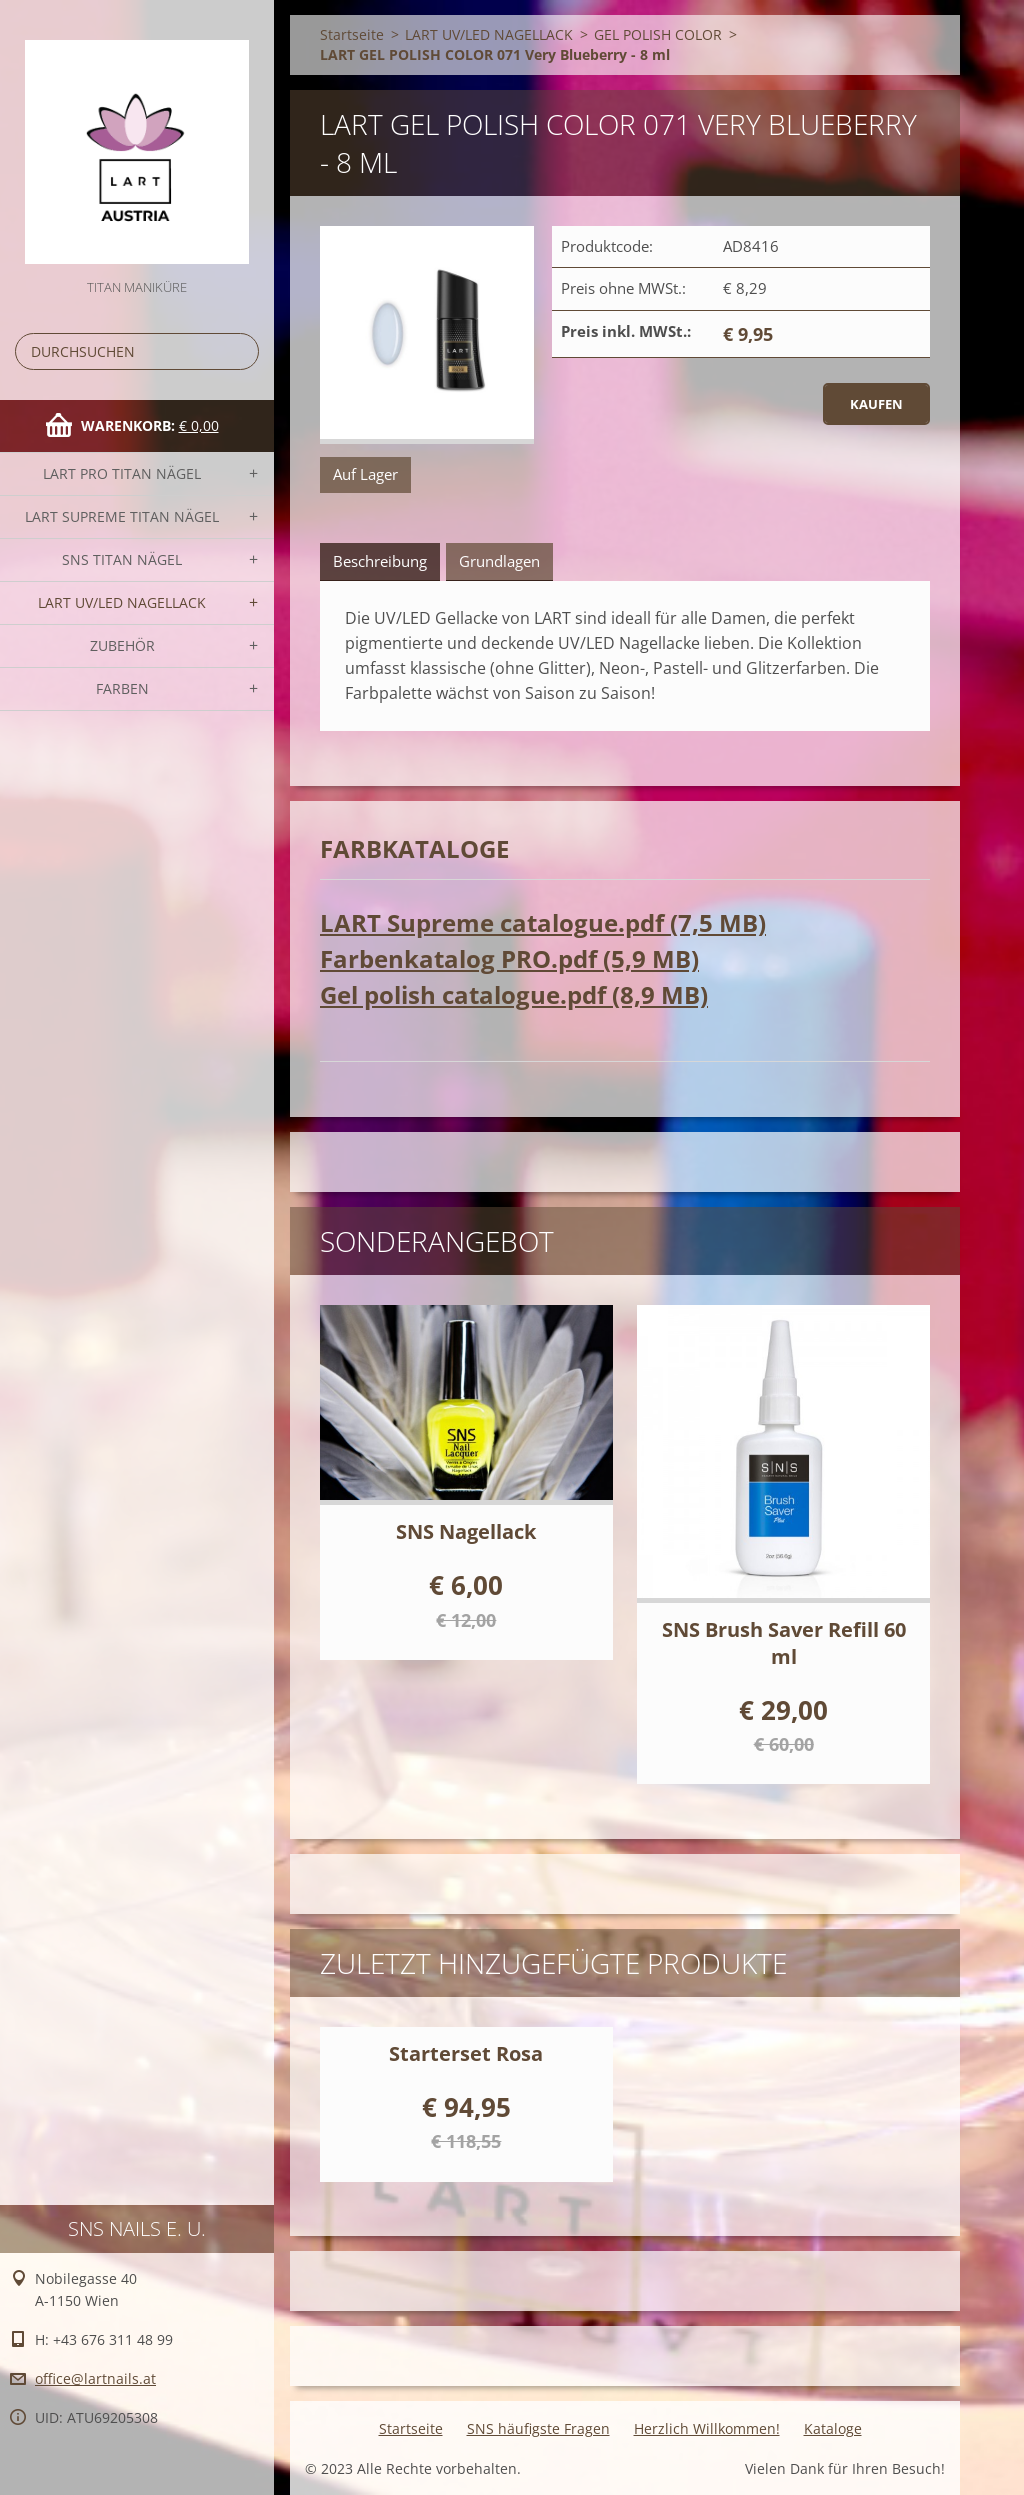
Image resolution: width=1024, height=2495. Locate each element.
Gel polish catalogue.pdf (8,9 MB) (514, 994)
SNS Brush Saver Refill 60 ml (784, 1643)
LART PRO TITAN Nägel (122, 473)
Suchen (240, 351)
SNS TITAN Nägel (122, 559)
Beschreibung (380, 561)
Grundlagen (499, 561)
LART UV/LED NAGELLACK (122, 602)
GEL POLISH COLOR (658, 34)
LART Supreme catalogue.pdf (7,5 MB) (543, 922)
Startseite (352, 34)
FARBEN (122, 688)
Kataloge (833, 2428)
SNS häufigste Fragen (538, 2428)
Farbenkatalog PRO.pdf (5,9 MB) (509, 958)
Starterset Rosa (466, 2053)
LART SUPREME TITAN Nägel (122, 516)
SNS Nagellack (466, 1531)
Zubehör (122, 645)
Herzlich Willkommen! (707, 2428)
